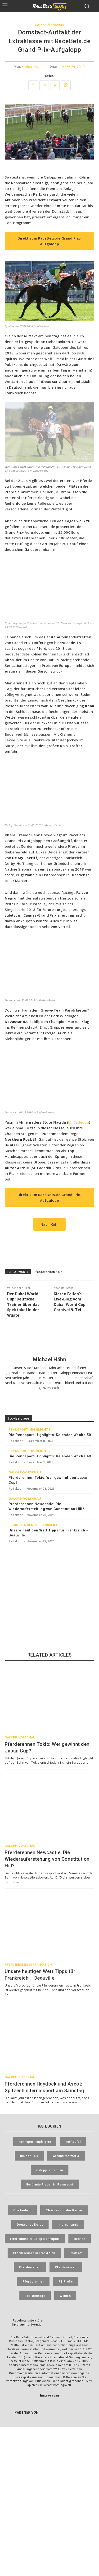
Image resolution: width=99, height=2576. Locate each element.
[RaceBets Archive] (49, 1619)
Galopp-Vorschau (49, 25)
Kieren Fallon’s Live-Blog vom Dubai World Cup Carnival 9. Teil (70, 1301)
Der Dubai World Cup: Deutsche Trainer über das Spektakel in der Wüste (23, 1304)
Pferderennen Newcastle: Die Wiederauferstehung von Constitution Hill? (47, 1859)
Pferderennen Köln (48, 1272)
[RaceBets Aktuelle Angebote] (49, 1251)
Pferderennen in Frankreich (33, 1524)
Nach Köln (49, 1224)
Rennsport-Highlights (29, 1429)
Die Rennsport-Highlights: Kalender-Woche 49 (50, 1456)
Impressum (49, 2395)
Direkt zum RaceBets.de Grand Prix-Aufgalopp (49, 241)
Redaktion (16, 1441)
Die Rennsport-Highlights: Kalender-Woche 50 (50, 1435)
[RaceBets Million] (49, 1575)
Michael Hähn (32, 66)
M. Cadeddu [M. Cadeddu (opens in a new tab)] (78, 1122)
